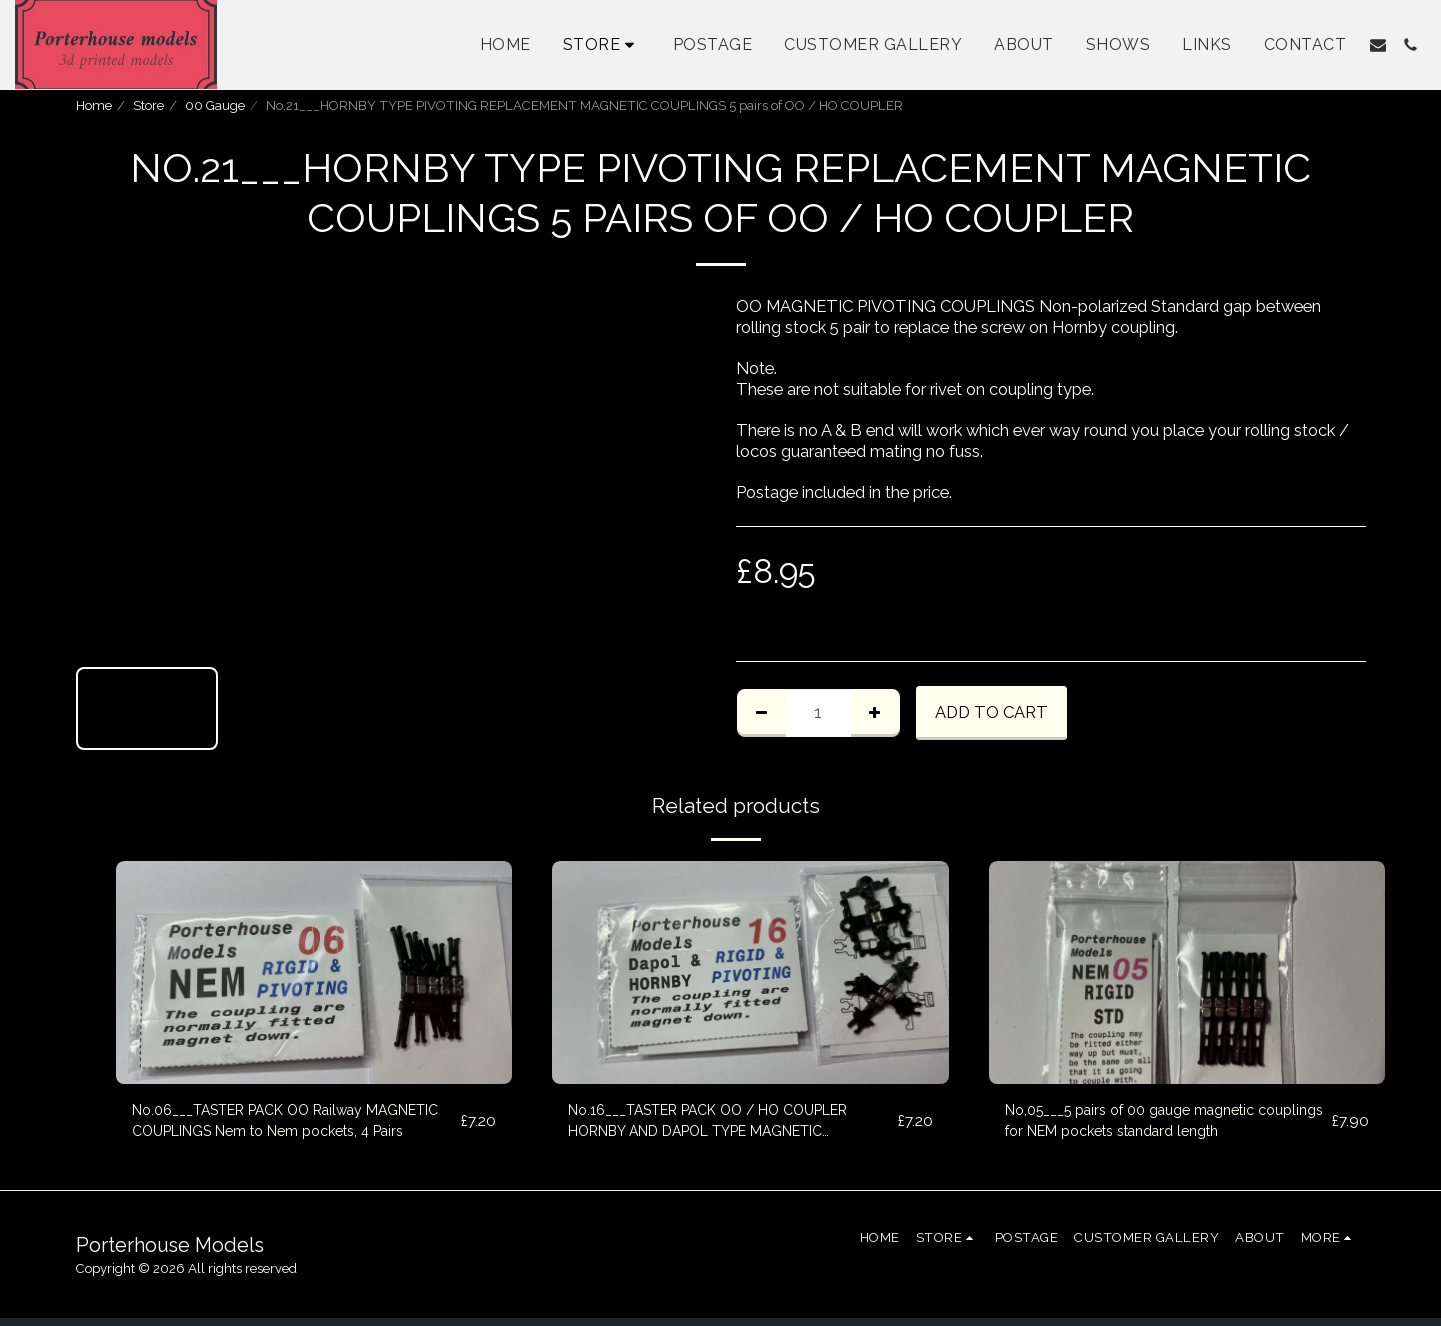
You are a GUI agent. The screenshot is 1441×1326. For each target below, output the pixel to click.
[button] (1378, 45)
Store (148, 105)
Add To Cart (991, 712)
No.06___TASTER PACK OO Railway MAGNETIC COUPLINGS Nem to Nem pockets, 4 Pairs (276, 1126)
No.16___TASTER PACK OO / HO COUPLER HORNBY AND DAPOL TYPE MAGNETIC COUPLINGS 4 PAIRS (716, 1126)
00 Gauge (215, 105)
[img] (314, 972)
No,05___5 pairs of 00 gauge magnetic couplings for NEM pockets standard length (1166, 1124)
